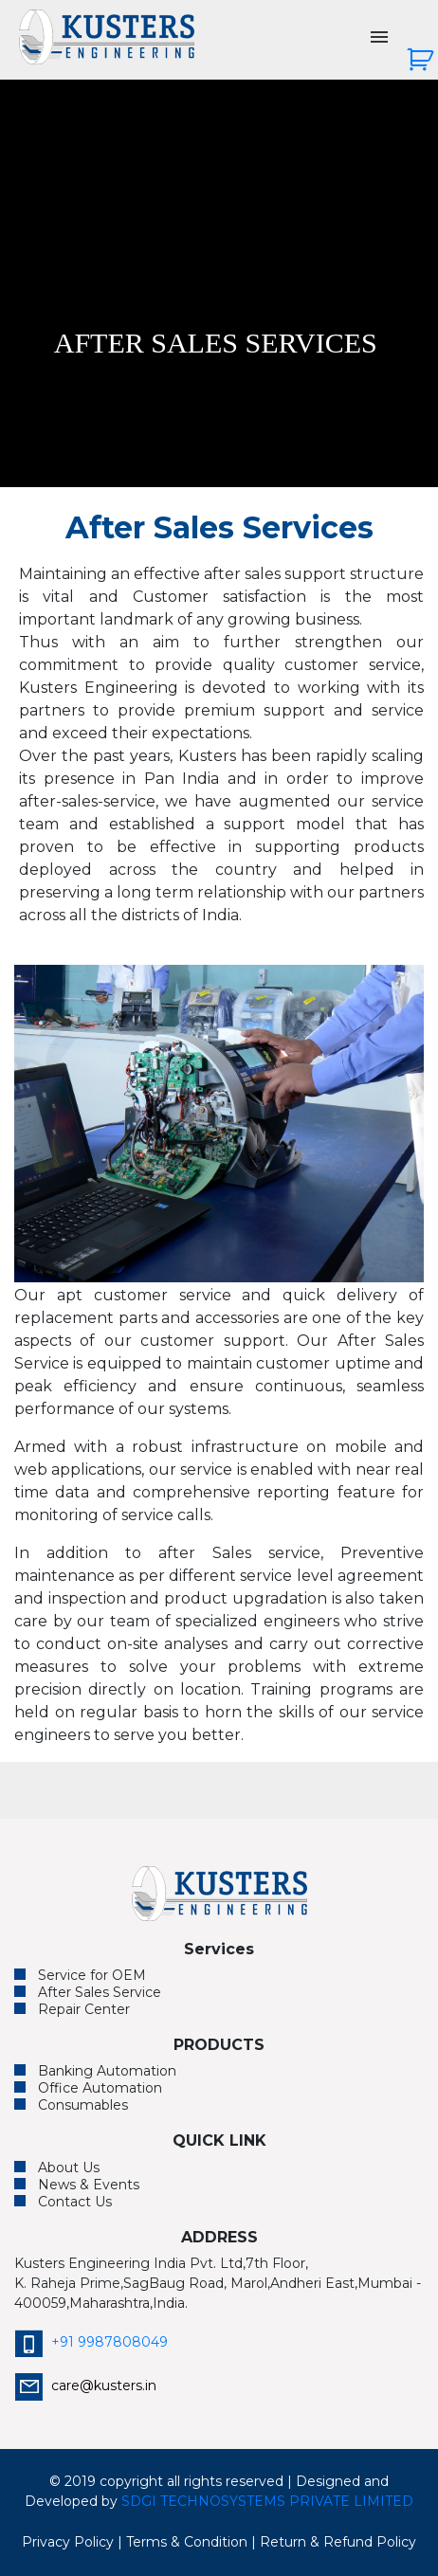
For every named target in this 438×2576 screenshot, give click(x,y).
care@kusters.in (85, 2385)
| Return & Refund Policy (333, 2541)
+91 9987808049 (91, 2341)
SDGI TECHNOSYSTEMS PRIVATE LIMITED (267, 2501)
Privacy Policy (68, 2541)
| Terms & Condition (182, 2541)
